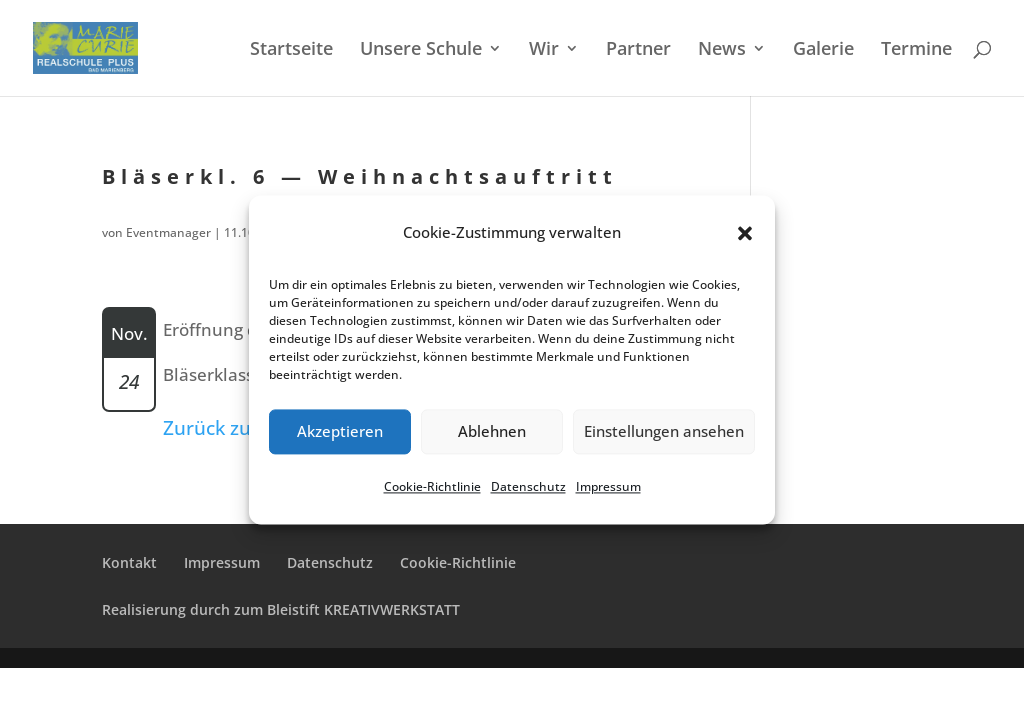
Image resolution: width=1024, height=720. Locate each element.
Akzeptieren (340, 432)
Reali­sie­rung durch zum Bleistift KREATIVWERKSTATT (281, 609)
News (722, 50)
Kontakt (129, 562)
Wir (544, 50)
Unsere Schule (421, 50)
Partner (638, 50)
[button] (745, 233)
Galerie (823, 50)
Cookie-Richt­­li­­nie (458, 562)
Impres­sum (608, 486)
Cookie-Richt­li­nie (432, 486)
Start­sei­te (291, 50)
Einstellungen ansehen (664, 432)
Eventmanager (168, 232)
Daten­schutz (528, 486)
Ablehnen (492, 432)
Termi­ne (916, 50)
